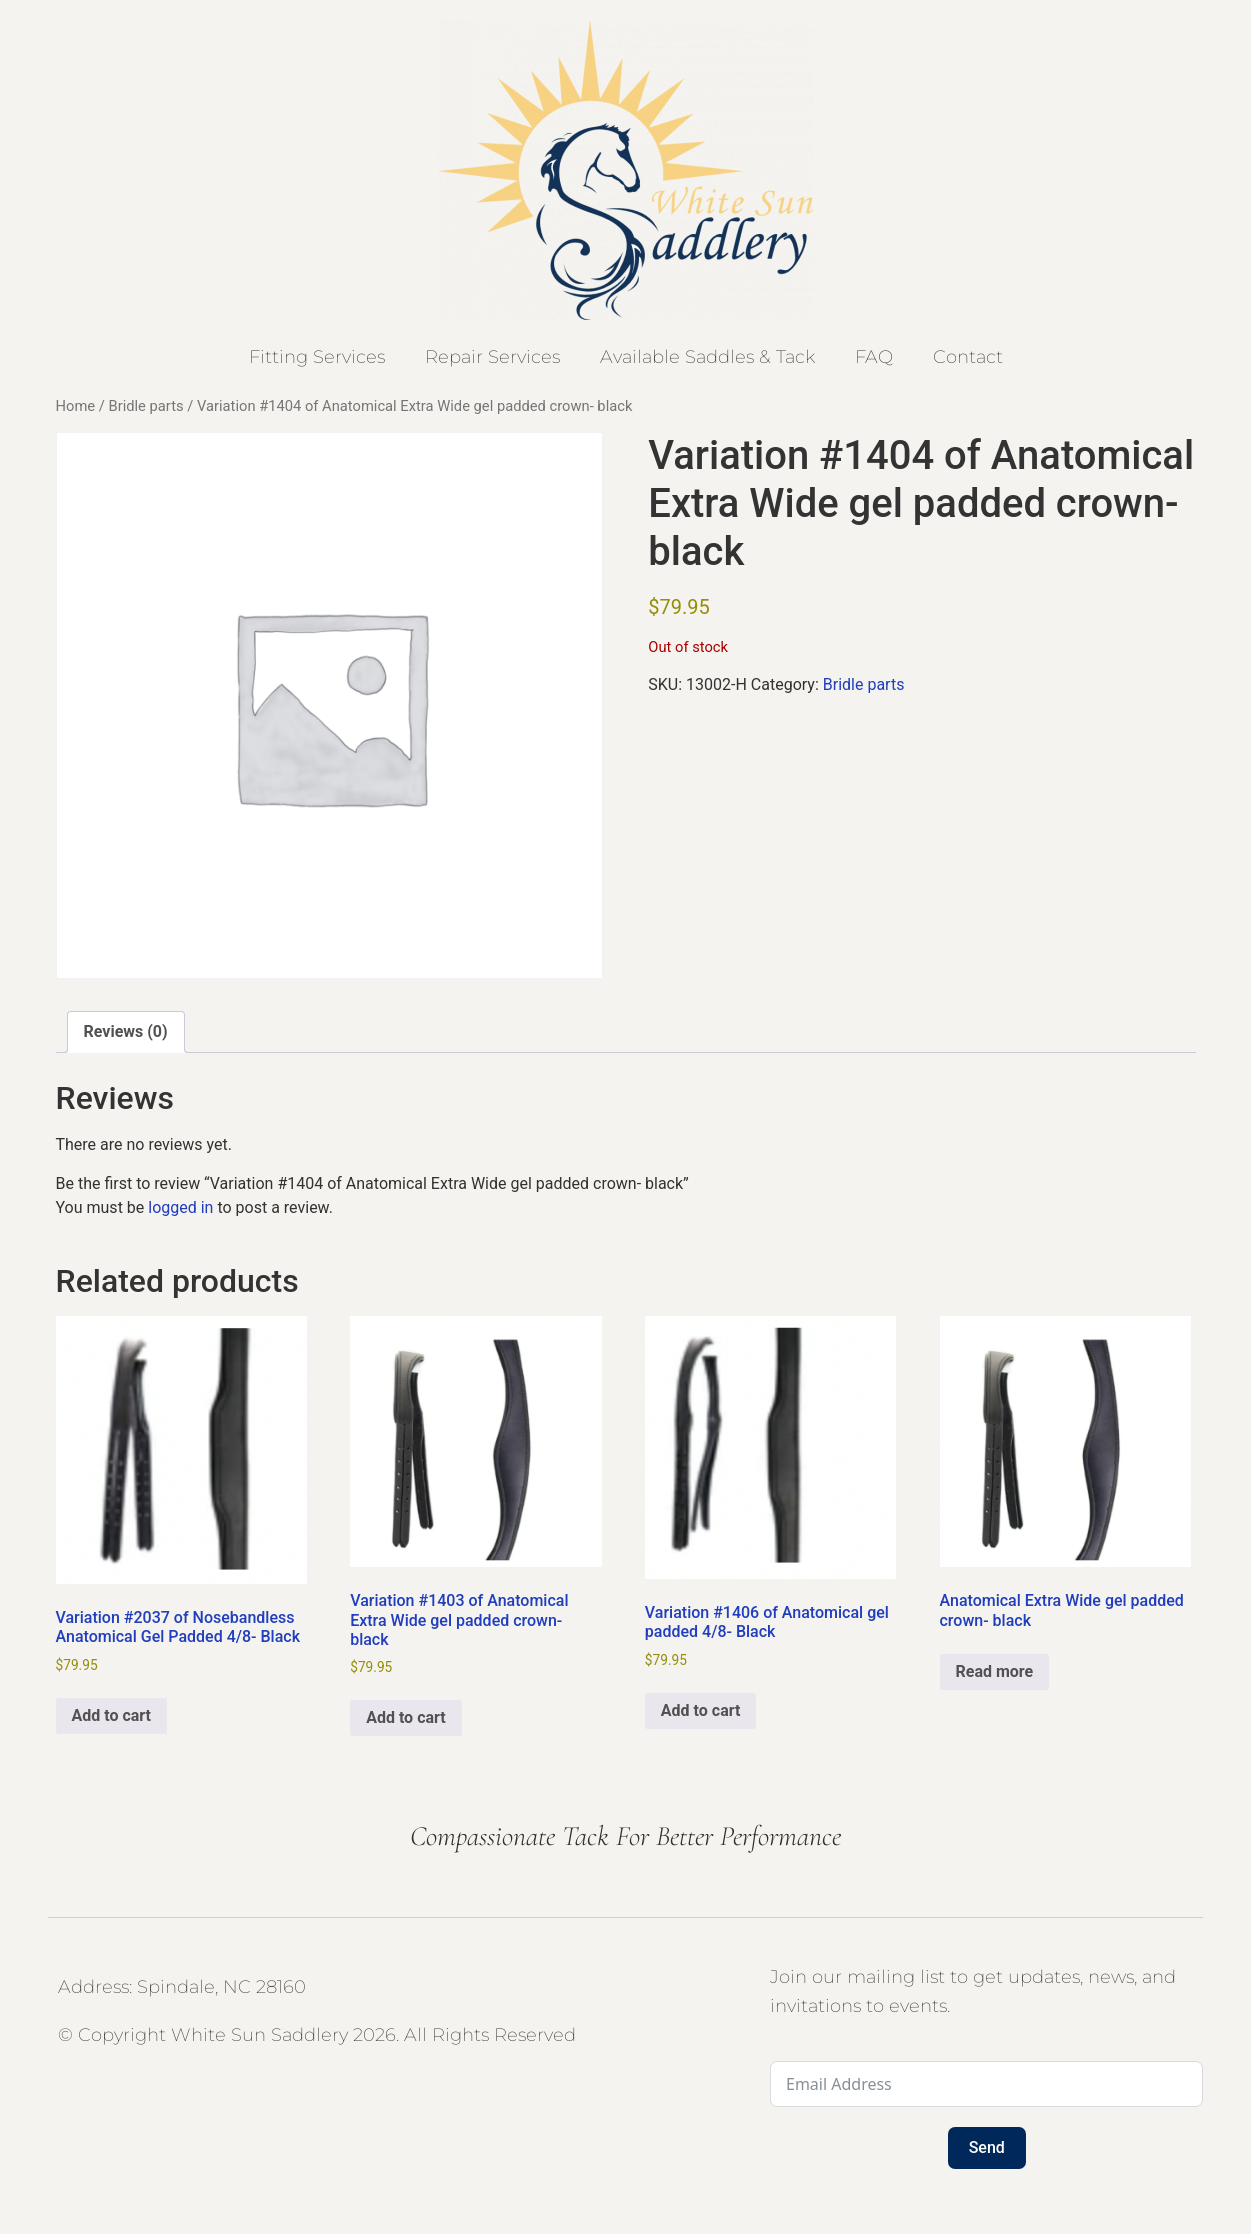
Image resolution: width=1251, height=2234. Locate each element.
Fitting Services (317, 357)
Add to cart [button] (112, 1715)
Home (76, 406)
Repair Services (492, 357)
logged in (180, 1207)
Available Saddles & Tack (707, 357)
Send (987, 2147)
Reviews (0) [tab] (126, 1031)
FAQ (874, 357)
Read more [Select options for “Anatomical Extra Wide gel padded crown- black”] (995, 1671)
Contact (968, 357)
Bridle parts (145, 406)
